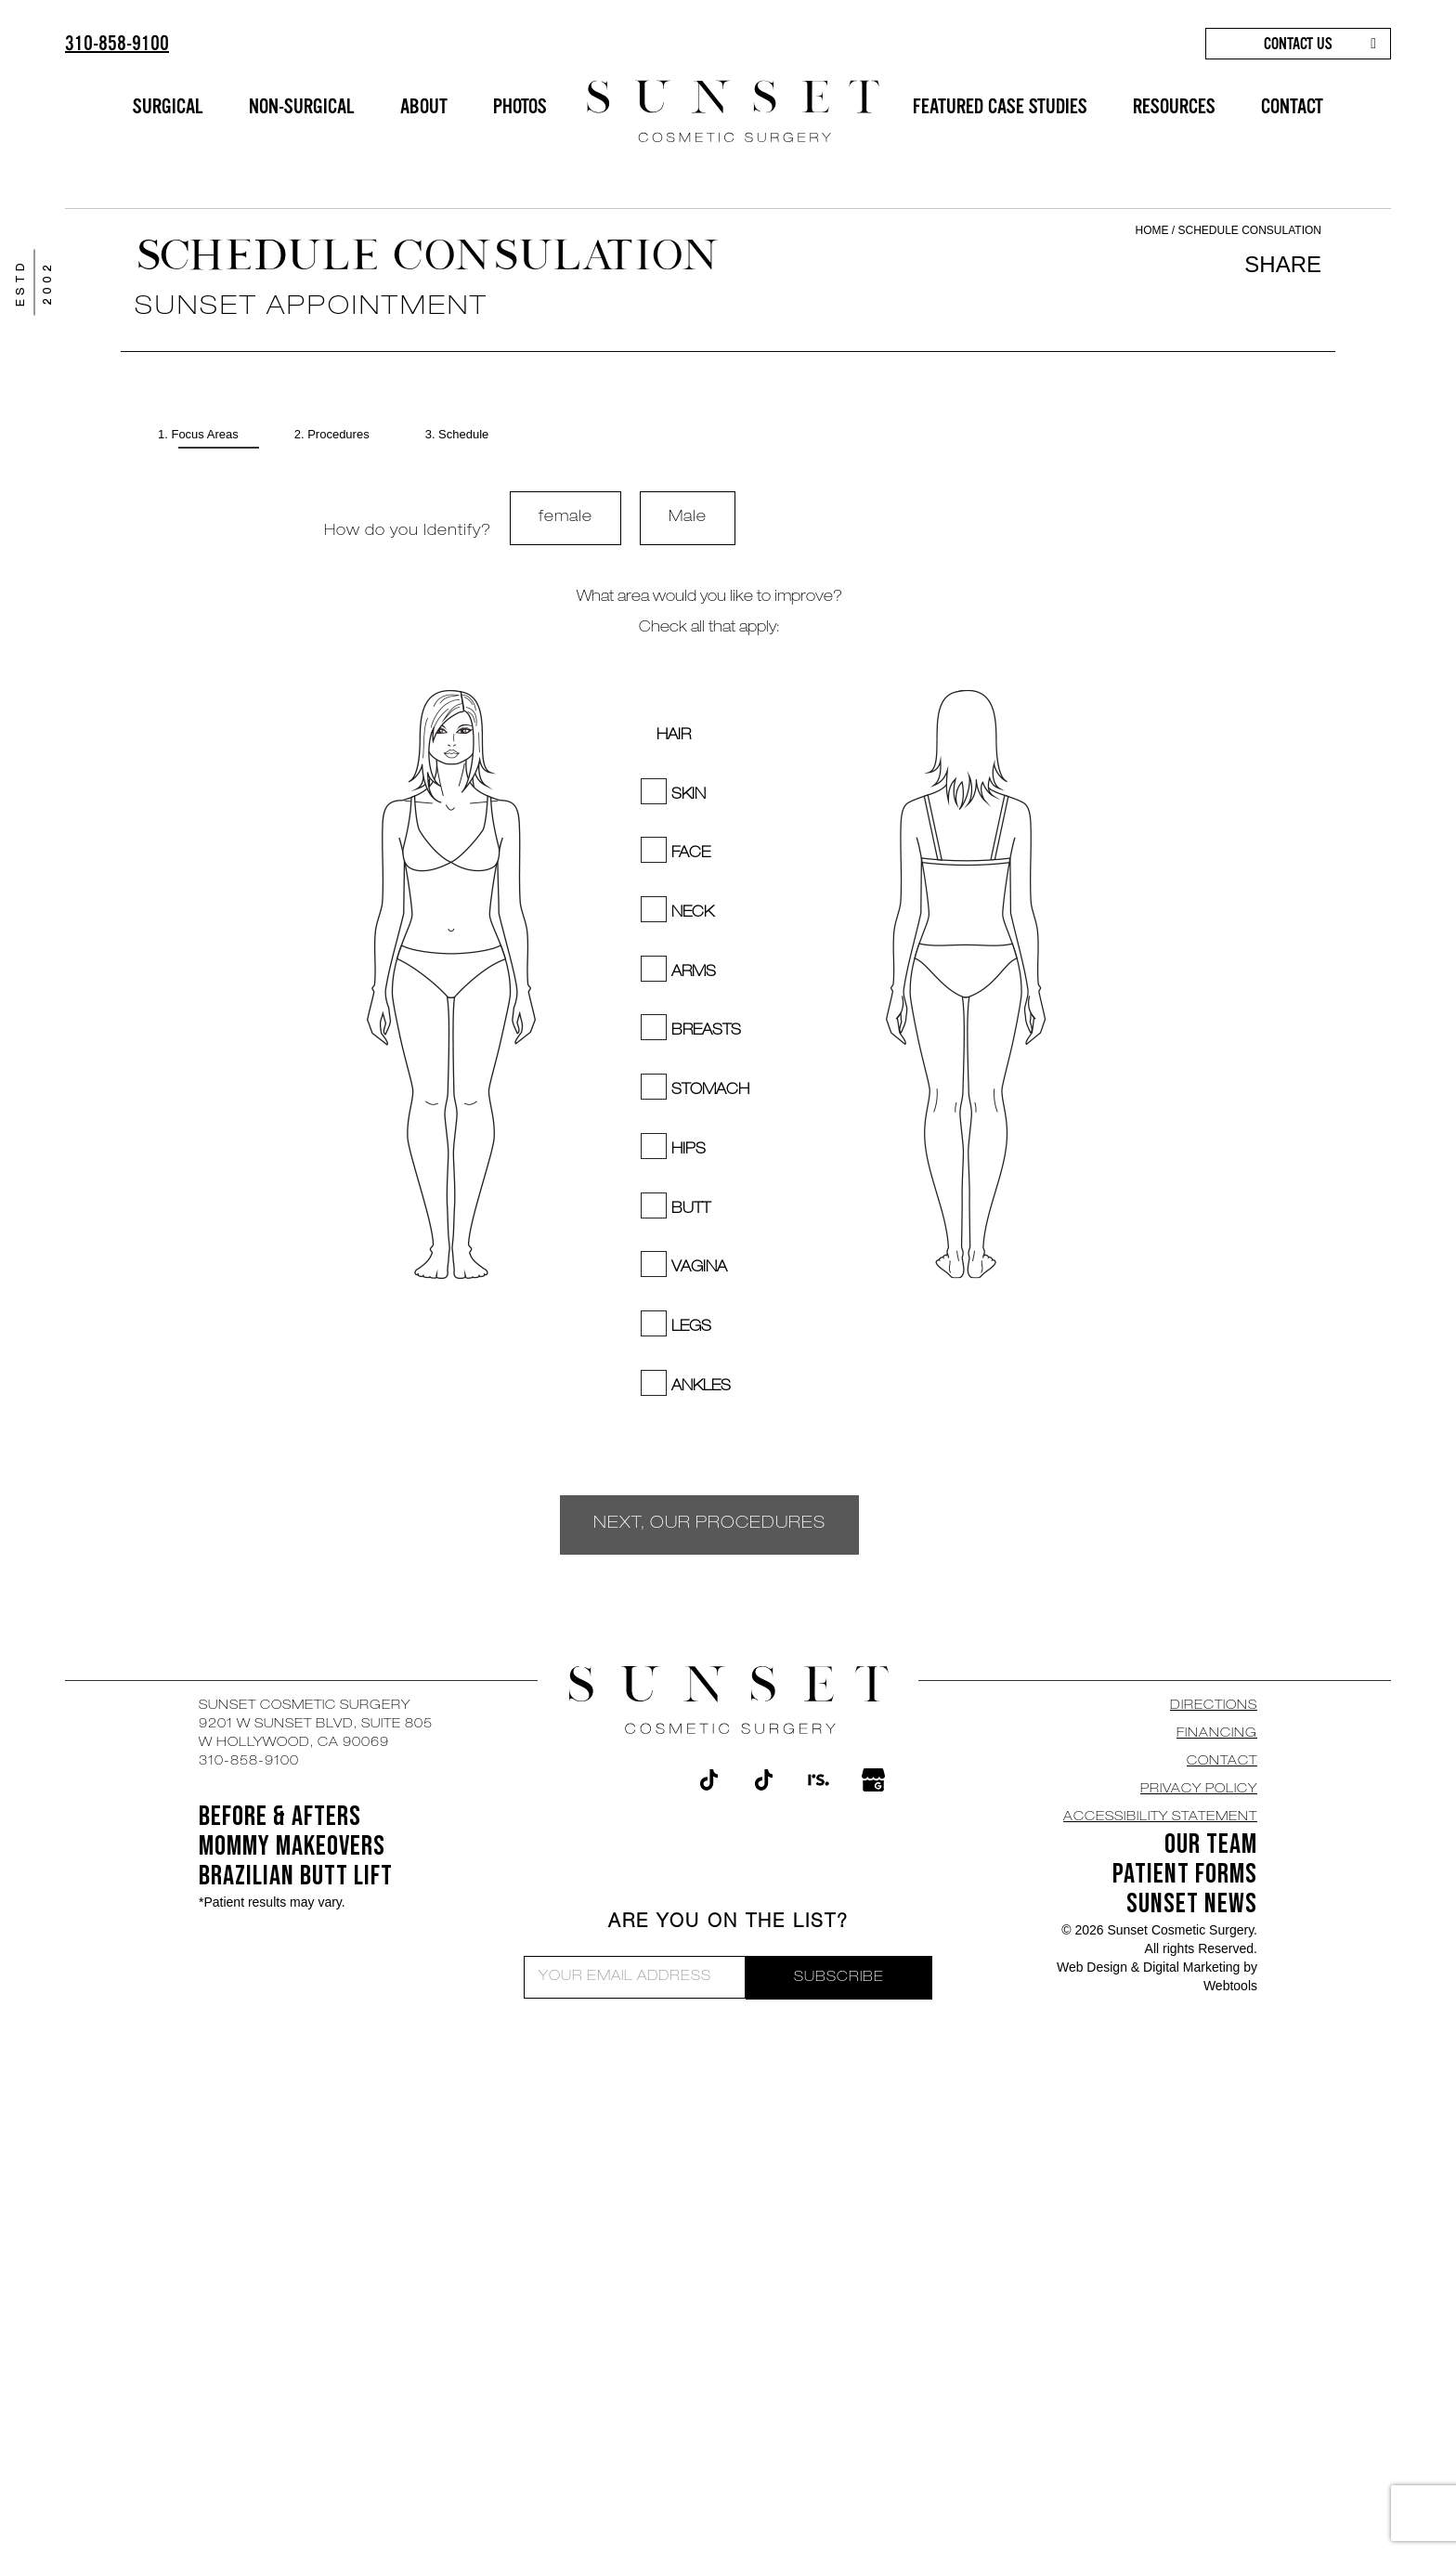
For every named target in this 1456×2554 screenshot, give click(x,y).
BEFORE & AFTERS (280, 1816)
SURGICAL (168, 106)
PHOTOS (520, 106)
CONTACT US (1298, 43)
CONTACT (1292, 106)
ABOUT (424, 106)
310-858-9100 (117, 43)
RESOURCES (1174, 106)
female (565, 518)
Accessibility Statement (1160, 1817)
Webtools (1230, 1985)
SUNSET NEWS (1191, 1904)
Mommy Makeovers (292, 1846)
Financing (1216, 1733)
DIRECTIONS (1213, 1706)
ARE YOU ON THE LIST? (728, 1923)
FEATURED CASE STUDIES (1000, 106)
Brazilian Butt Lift (296, 1876)
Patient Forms (1184, 1874)
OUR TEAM (1210, 1844)
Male (688, 518)
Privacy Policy (1198, 1789)
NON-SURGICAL (302, 106)
